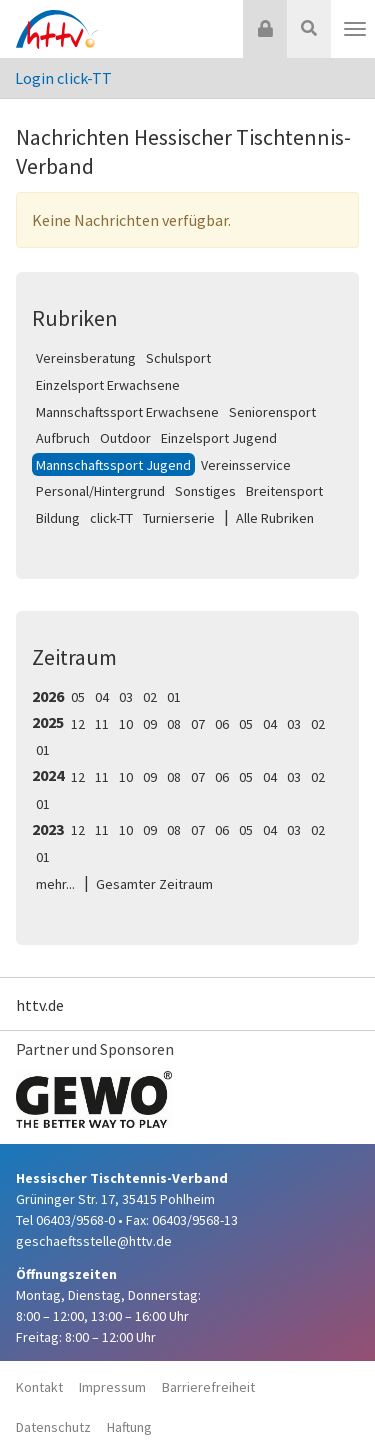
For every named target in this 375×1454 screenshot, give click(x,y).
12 (78, 724)
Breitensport (284, 491)
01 (174, 697)
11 (102, 724)
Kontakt (39, 1387)
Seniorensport (272, 412)
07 (198, 724)
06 (222, 724)
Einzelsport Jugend (219, 438)
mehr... (55, 884)
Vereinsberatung (86, 358)
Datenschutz (53, 1427)
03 (126, 697)
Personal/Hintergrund (100, 491)
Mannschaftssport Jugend (113, 465)
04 (102, 697)
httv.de (40, 1005)
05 (78, 697)
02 (150, 697)
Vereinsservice (246, 465)
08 (174, 724)
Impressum (112, 1387)
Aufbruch (63, 438)
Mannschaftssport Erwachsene (127, 412)
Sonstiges (205, 491)
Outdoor (125, 438)
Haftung (129, 1427)
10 (126, 724)
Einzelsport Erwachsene (108, 385)
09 (150, 724)
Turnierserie (179, 518)
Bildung (58, 518)
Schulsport (178, 358)
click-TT (111, 518)
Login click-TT (63, 78)
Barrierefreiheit (208, 1387)
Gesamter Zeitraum (154, 884)
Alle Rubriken (275, 518)
